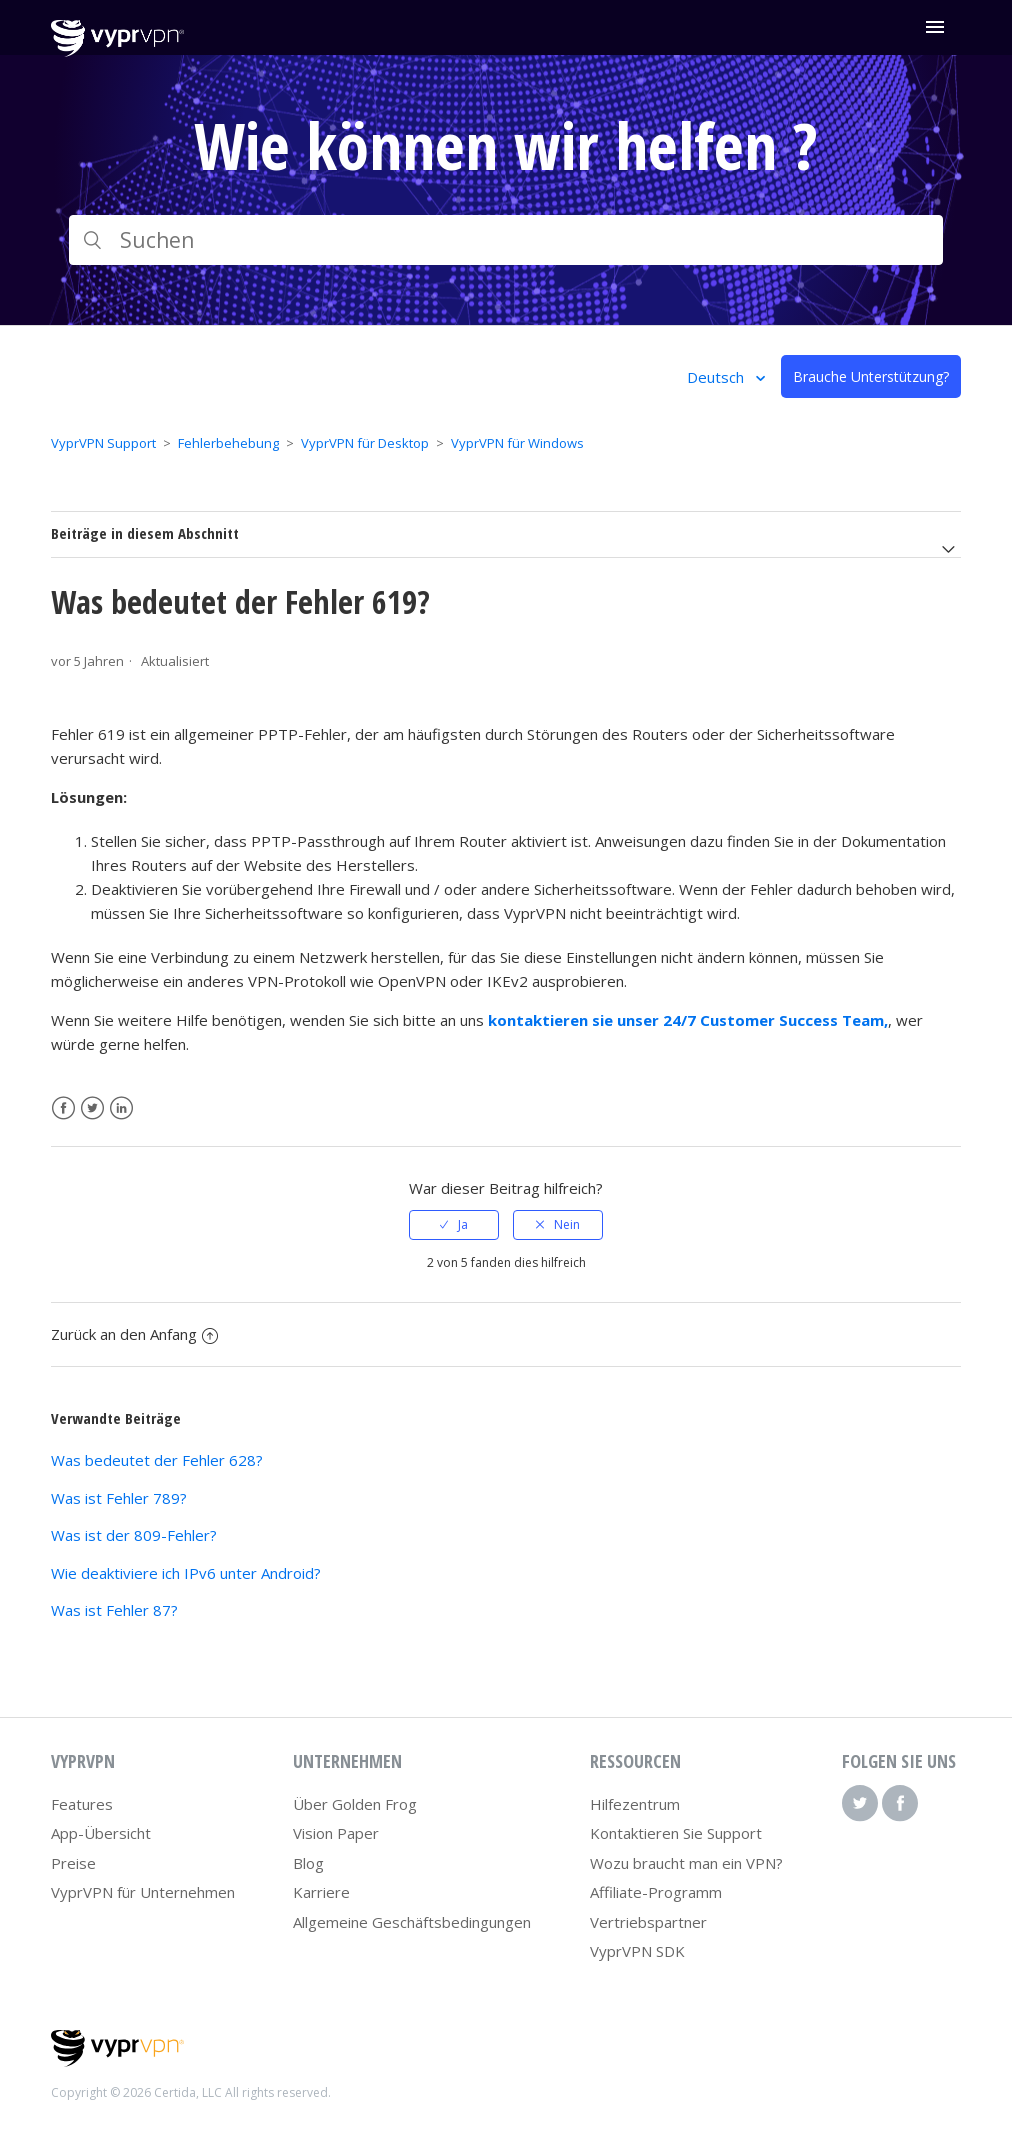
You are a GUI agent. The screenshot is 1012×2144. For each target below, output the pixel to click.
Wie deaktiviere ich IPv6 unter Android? (186, 1573)
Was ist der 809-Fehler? (134, 1535)
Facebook (63, 1108)
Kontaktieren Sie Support (676, 1833)
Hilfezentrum (635, 1804)
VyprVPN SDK (637, 1951)
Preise (73, 1863)
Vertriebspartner (648, 1922)
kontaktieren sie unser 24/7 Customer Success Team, (688, 1020)
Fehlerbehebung (228, 443)
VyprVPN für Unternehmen (143, 1892)
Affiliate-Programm (656, 1892)
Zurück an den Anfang (134, 1334)
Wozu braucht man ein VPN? (686, 1863)
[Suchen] (506, 240)
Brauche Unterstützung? (871, 376)
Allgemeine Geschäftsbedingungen (412, 1922)
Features (82, 1804)
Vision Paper (336, 1833)
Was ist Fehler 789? (119, 1498)
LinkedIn (121, 1108)
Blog (308, 1863)
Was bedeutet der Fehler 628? (157, 1460)
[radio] (454, 1225)
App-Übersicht (101, 1833)
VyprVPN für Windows (517, 443)
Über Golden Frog (355, 1804)
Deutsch (717, 377)
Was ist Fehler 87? (114, 1610)
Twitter (92, 1108)
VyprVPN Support (103, 443)
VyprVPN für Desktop (365, 443)
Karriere (321, 1892)
